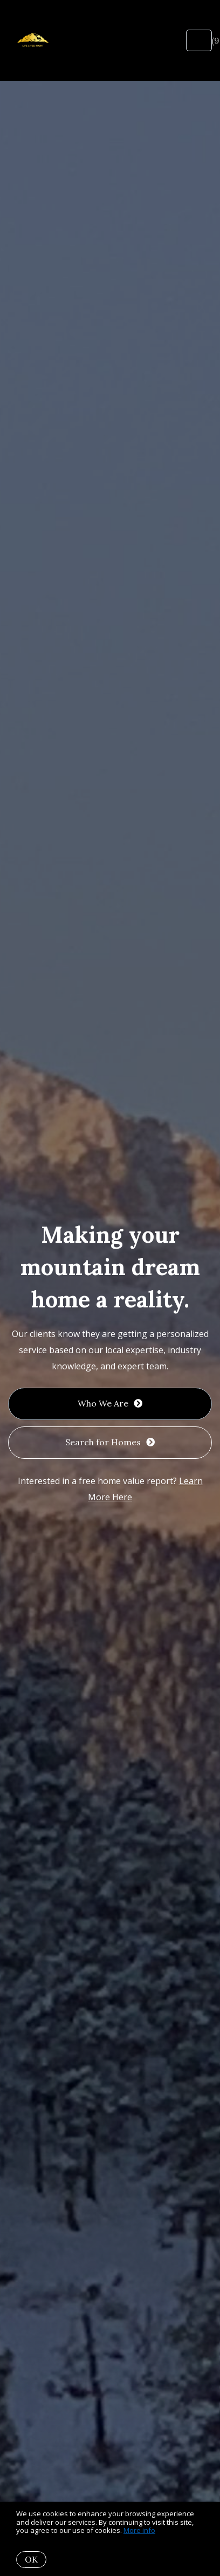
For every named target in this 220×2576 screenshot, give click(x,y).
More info (139, 2530)
